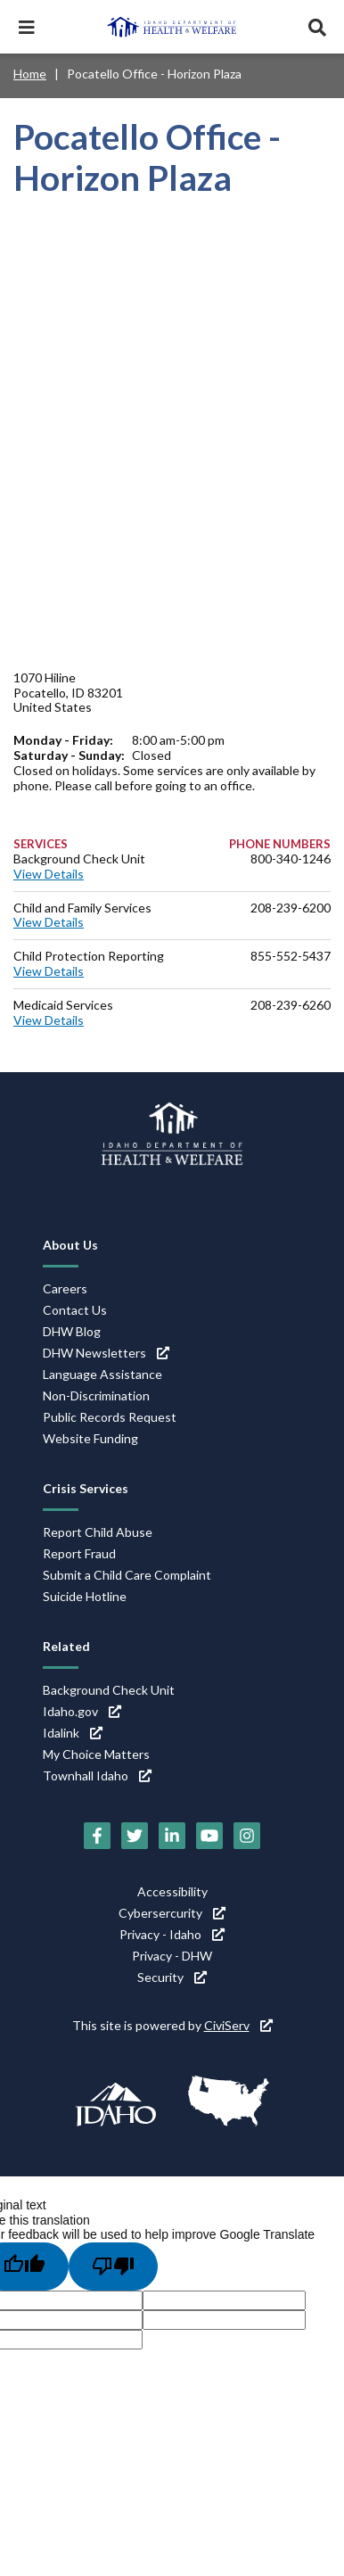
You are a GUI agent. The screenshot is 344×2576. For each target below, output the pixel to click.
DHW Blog (72, 1331)
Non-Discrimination (96, 1395)
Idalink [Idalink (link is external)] (72, 1732)
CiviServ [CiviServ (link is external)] (238, 2025)
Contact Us (75, 1309)
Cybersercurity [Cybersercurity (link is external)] (172, 1912)
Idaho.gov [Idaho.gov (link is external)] (82, 1711)
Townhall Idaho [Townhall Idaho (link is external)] (97, 1775)
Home (29, 73)
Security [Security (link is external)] (172, 1977)
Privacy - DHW (172, 1955)
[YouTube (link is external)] (209, 1835)
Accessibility (172, 1891)
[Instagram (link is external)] (246, 1835)
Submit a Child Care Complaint (127, 1574)
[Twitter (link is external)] (134, 1835)
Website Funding (90, 1438)
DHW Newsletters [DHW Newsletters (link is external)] (106, 1352)
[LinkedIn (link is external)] (172, 1835)
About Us (70, 1244)
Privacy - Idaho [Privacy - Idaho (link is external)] (172, 1934)
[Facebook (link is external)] (97, 1835)
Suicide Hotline (85, 1596)
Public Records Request (109, 1416)
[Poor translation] (113, 2266)
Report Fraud (79, 1553)
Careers (65, 1288)
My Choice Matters (96, 1754)
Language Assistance (102, 1374)
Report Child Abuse (97, 1532)
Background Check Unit (109, 1689)
